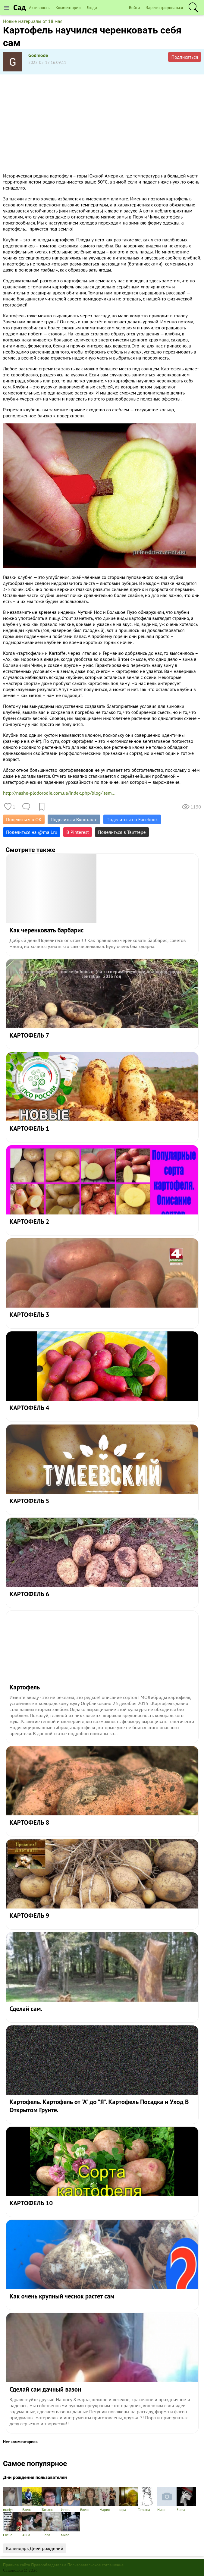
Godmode (38, 55)
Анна (32, 2524)
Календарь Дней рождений (34, 2548)
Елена (32, 2499)
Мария (109, 2499)
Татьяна (51, 2499)
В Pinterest (77, 832)
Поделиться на (31, 832)
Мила (70, 2524)
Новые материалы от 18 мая (32, 21)
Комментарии (68, 7)
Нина (167, 2499)
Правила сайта (16, 2565)
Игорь (70, 2499)
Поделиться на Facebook (132, 819)
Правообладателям (48, 2565)
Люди (92, 7)
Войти (134, 7)
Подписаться (184, 57)
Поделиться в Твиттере (122, 832)
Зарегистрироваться (164, 7)
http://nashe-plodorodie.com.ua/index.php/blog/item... (59, 793)
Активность (39, 7)
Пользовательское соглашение (95, 2565)
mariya (12, 2499)
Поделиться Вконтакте (74, 819)
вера (128, 2499)
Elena (186, 2499)
